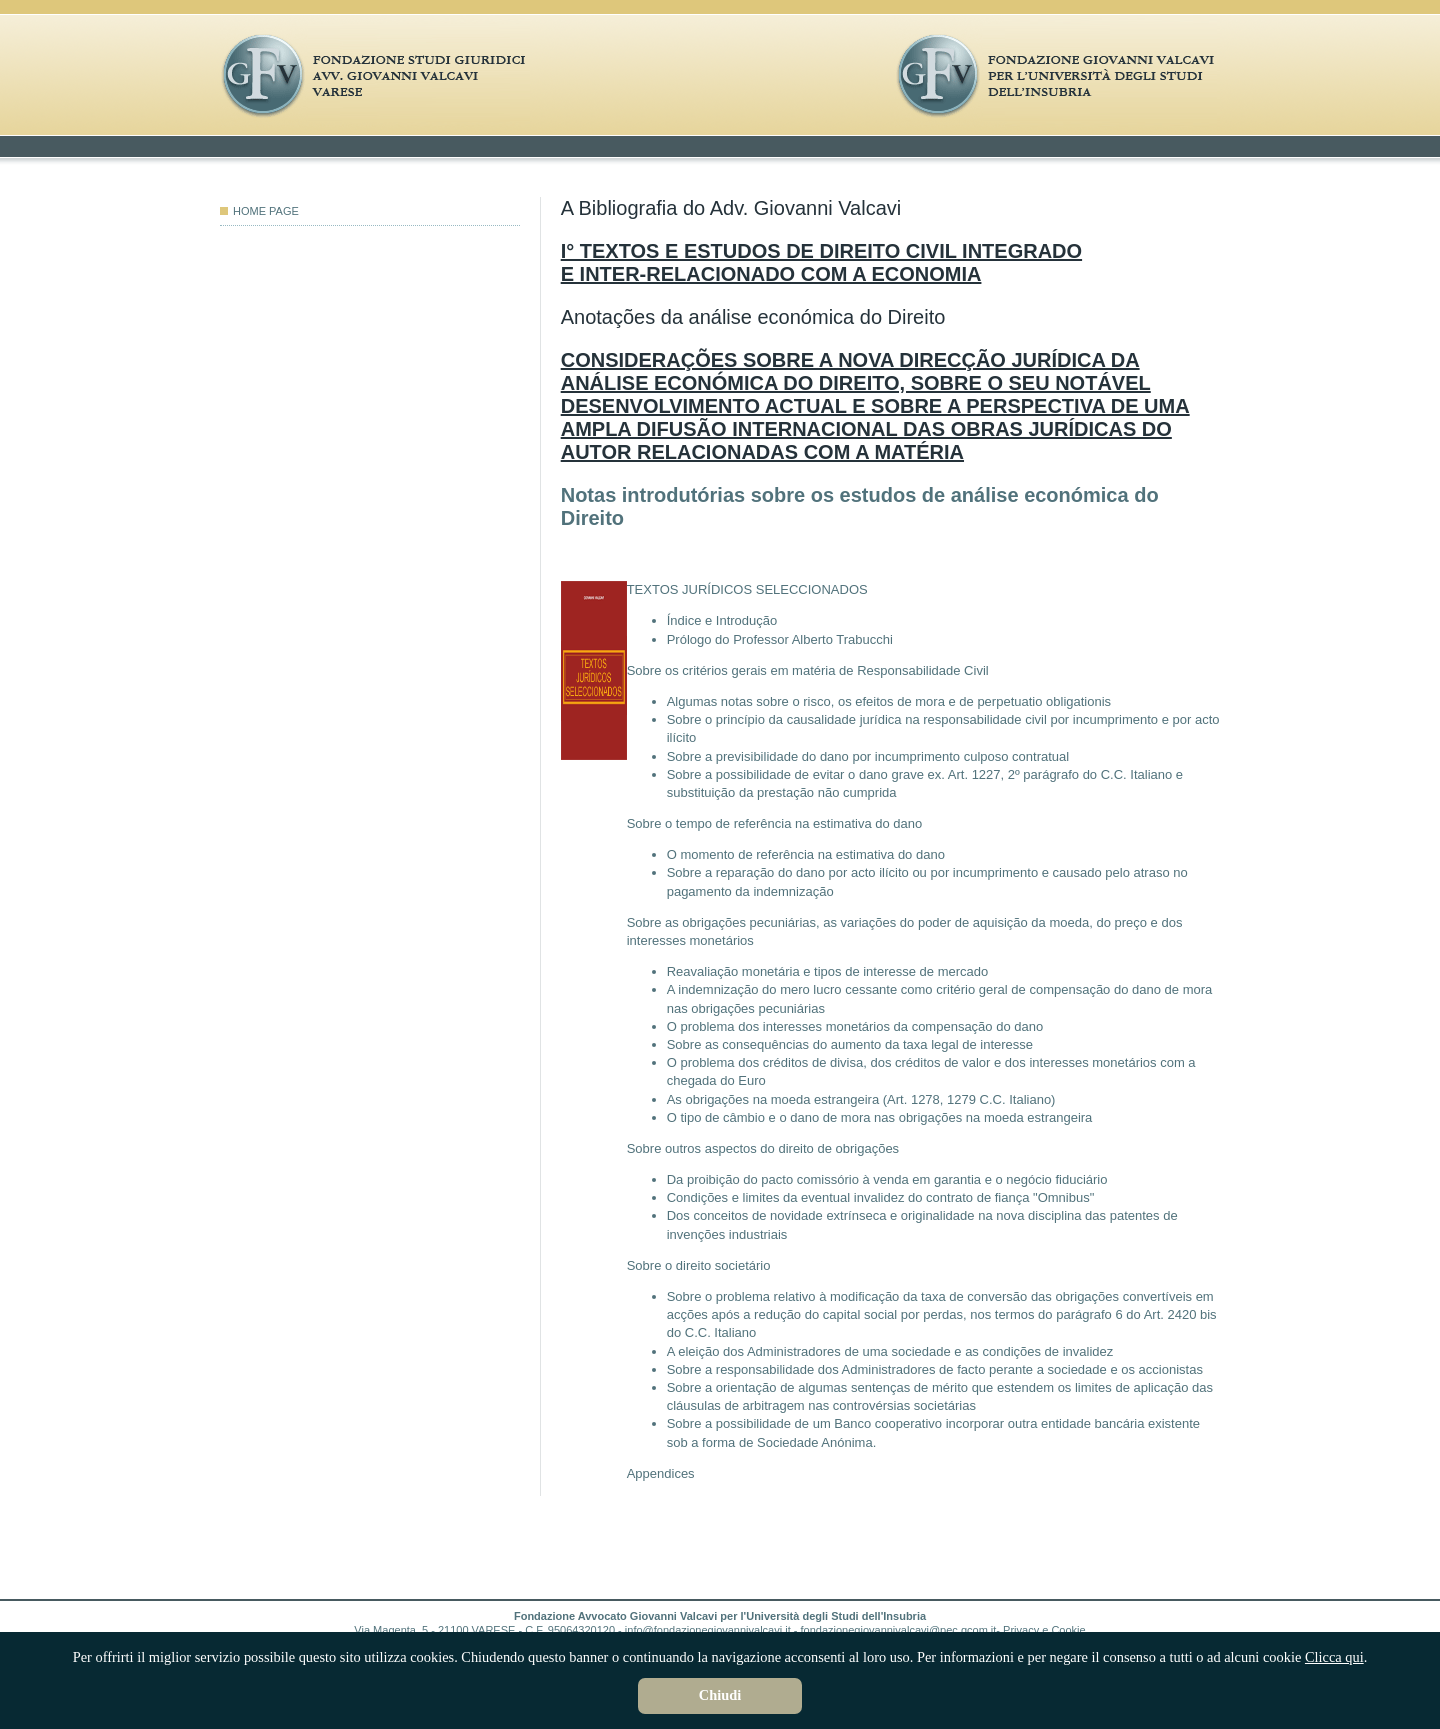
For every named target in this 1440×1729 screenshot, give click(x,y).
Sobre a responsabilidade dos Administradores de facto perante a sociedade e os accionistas (935, 1369)
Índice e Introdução (722, 620)
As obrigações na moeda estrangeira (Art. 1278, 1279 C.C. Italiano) (861, 1099)
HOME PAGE (259, 211)
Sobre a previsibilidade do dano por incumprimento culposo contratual (868, 756)
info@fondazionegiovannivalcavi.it (708, 1630)
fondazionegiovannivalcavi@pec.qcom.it (899, 1630)
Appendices (661, 1473)
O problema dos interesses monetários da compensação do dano (855, 1026)
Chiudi (720, 1695)
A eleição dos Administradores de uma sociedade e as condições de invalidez (890, 1351)
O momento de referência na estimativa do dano (806, 854)
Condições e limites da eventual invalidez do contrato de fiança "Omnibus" (881, 1197)
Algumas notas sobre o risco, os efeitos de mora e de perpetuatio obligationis (889, 701)
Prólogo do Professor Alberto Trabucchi (780, 639)
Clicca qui (1334, 1657)
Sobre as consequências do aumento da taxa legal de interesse (850, 1044)
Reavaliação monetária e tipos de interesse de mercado (828, 971)
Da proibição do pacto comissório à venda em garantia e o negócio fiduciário (887, 1179)
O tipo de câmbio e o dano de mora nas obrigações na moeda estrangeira (880, 1117)
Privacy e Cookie (1044, 1630)
